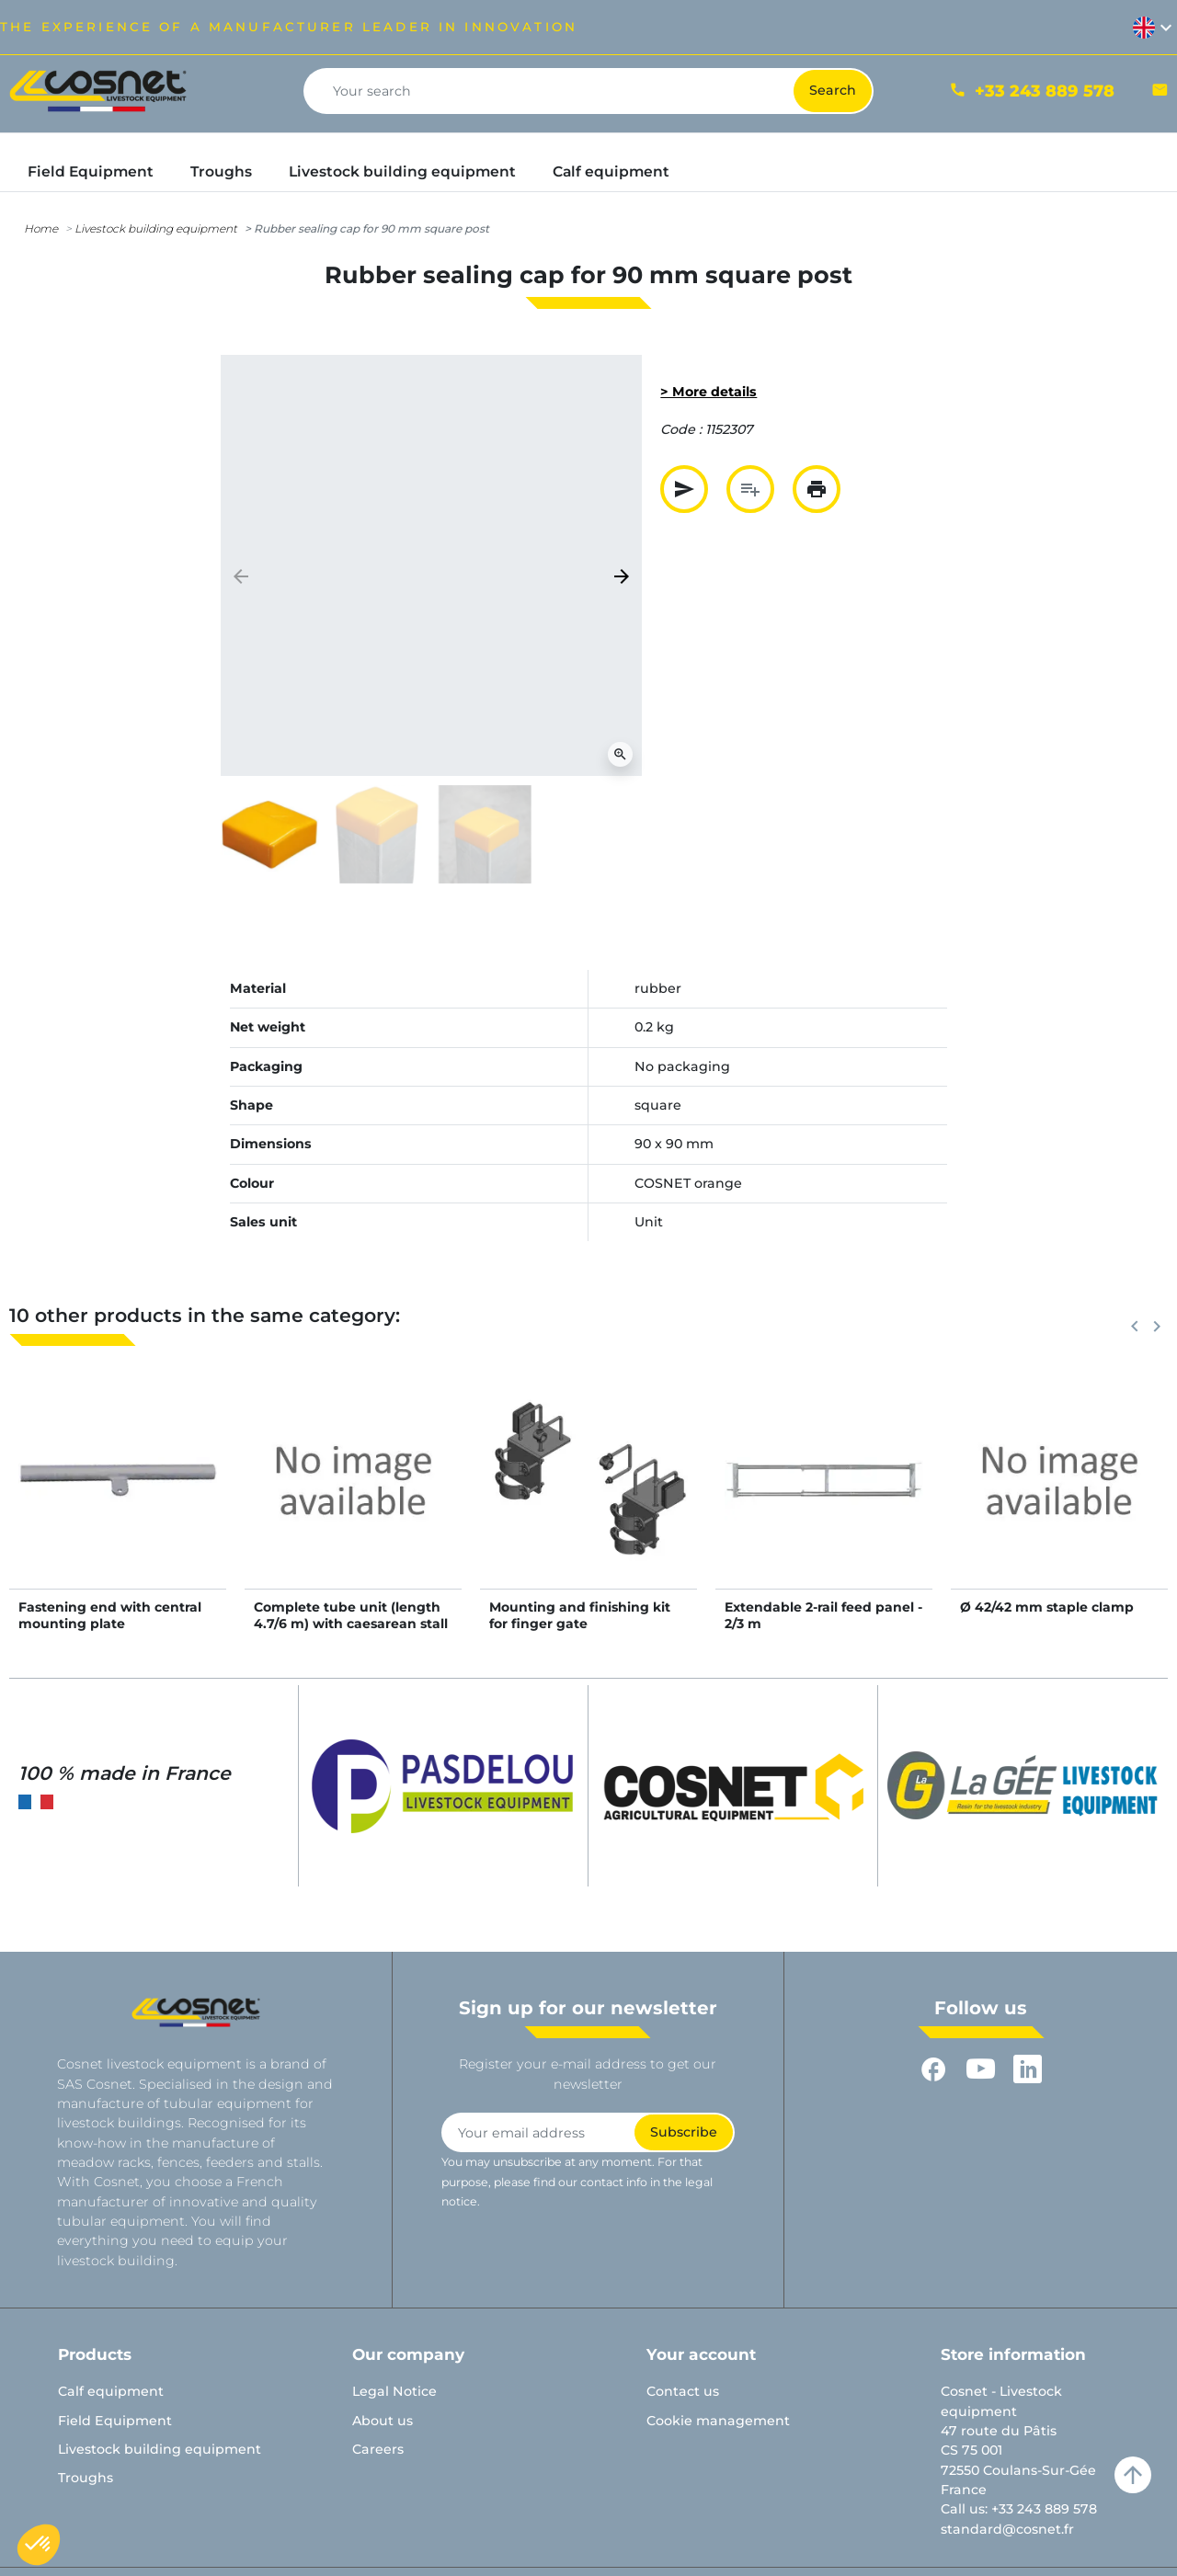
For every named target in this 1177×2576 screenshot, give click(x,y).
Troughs (85, 2477)
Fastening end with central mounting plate (109, 1615)
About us (382, 2420)
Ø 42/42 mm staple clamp (1047, 1607)
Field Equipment (115, 2420)
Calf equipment (111, 2391)
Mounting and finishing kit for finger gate (579, 1615)
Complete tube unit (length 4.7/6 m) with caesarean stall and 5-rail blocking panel (351, 1623)
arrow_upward (1133, 2475)
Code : (681, 429)
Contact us (682, 2391)
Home (41, 228)
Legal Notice (394, 2391)
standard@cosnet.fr (1007, 2529)
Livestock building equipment (155, 228)
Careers (378, 2449)
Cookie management (718, 2420)
